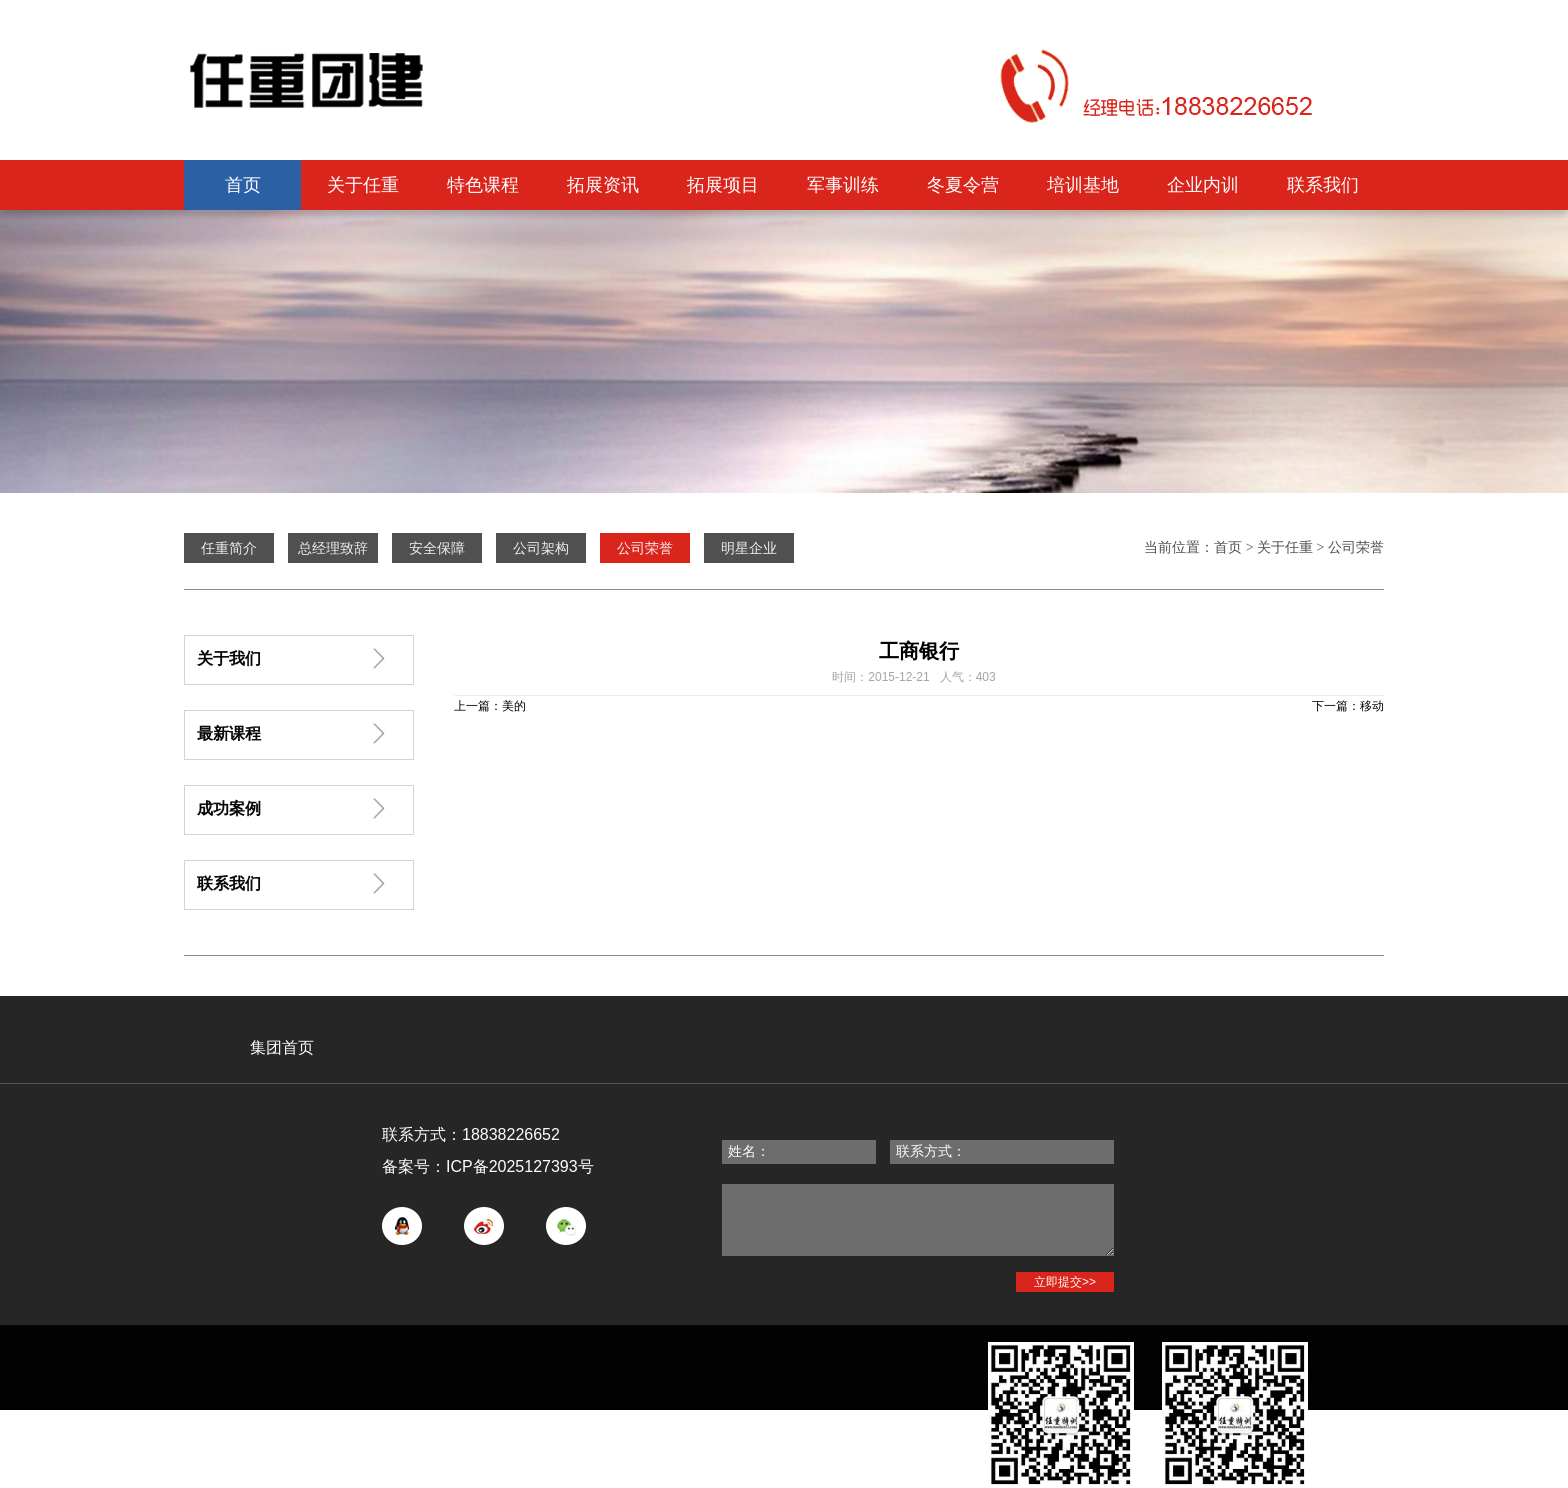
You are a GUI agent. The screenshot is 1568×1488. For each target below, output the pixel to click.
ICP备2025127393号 (520, 1166)
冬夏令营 (963, 185)
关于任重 (363, 185)
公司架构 (541, 548)
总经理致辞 (333, 548)
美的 (514, 706)
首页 (243, 185)
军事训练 (843, 185)
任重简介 (229, 548)
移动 (1372, 706)
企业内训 (1203, 185)
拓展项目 (723, 185)
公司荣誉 (1356, 547)
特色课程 (483, 185)
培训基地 (1083, 185)
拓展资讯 (603, 185)
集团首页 (282, 1047)
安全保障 (437, 548)
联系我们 (1323, 185)
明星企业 (749, 548)
